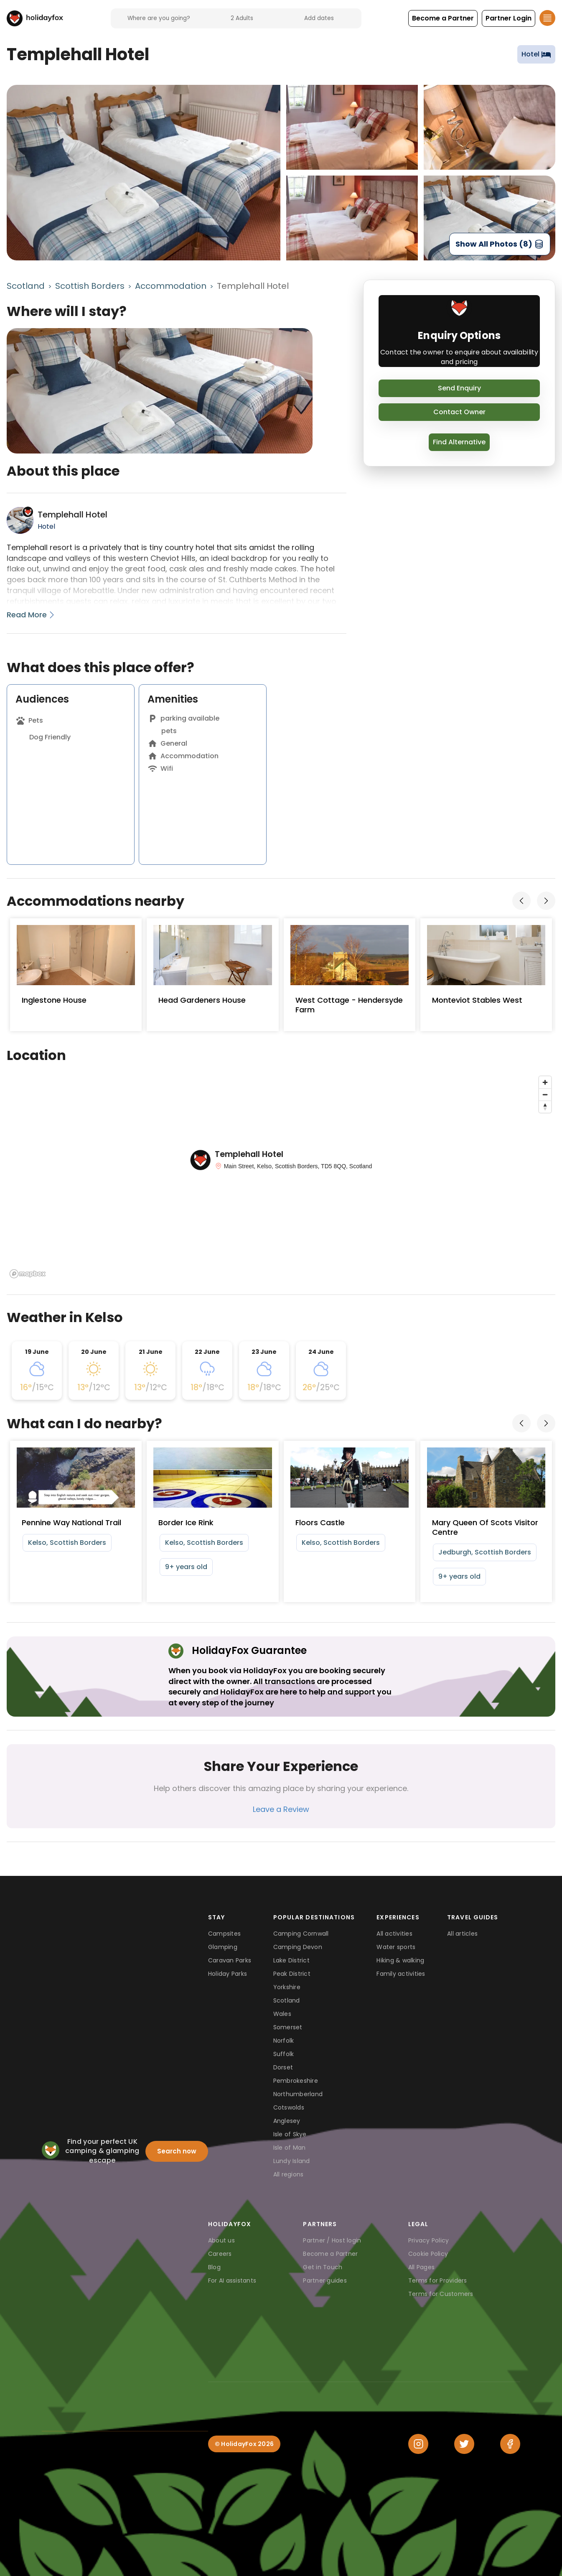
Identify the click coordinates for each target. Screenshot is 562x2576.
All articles (462, 1933)
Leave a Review (281, 1809)
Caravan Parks (229, 1960)
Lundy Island (291, 2161)
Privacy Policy (428, 2240)
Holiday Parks (227, 1974)
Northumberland (298, 2094)
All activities (394, 1933)
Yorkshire (286, 1987)
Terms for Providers (437, 2280)
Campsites (224, 1933)
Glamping (222, 1947)
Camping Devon (297, 1947)
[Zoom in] (545, 1082)
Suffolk (283, 2054)
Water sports (395, 1947)
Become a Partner (330, 2254)
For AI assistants (232, 2280)
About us (221, 2240)
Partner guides (325, 2280)
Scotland (26, 286)
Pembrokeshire (295, 2081)
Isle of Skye (290, 2134)
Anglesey (286, 2121)
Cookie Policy (428, 2254)
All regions (288, 2174)
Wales (282, 2014)
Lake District (291, 1960)
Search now (176, 2151)
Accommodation (170, 286)
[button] (443, 18)
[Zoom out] (545, 1094)
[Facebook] (510, 2444)
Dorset (283, 2067)
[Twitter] (464, 2444)
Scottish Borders (90, 286)
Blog (214, 2267)
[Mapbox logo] (27, 1274)
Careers (220, 2254)
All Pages (421, 2267)
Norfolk (283, 2040)
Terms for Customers (440, 2294)
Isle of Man (289, 2147)
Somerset (288, 2027)
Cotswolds (288, 2107)
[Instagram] (418, 2444)
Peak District (291, 1974)
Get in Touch (322, 2267)
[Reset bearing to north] (545, 1107)
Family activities (400, 1974)
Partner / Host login (332, 2240)
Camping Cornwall (301, 1933)
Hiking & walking (400, 1960)
